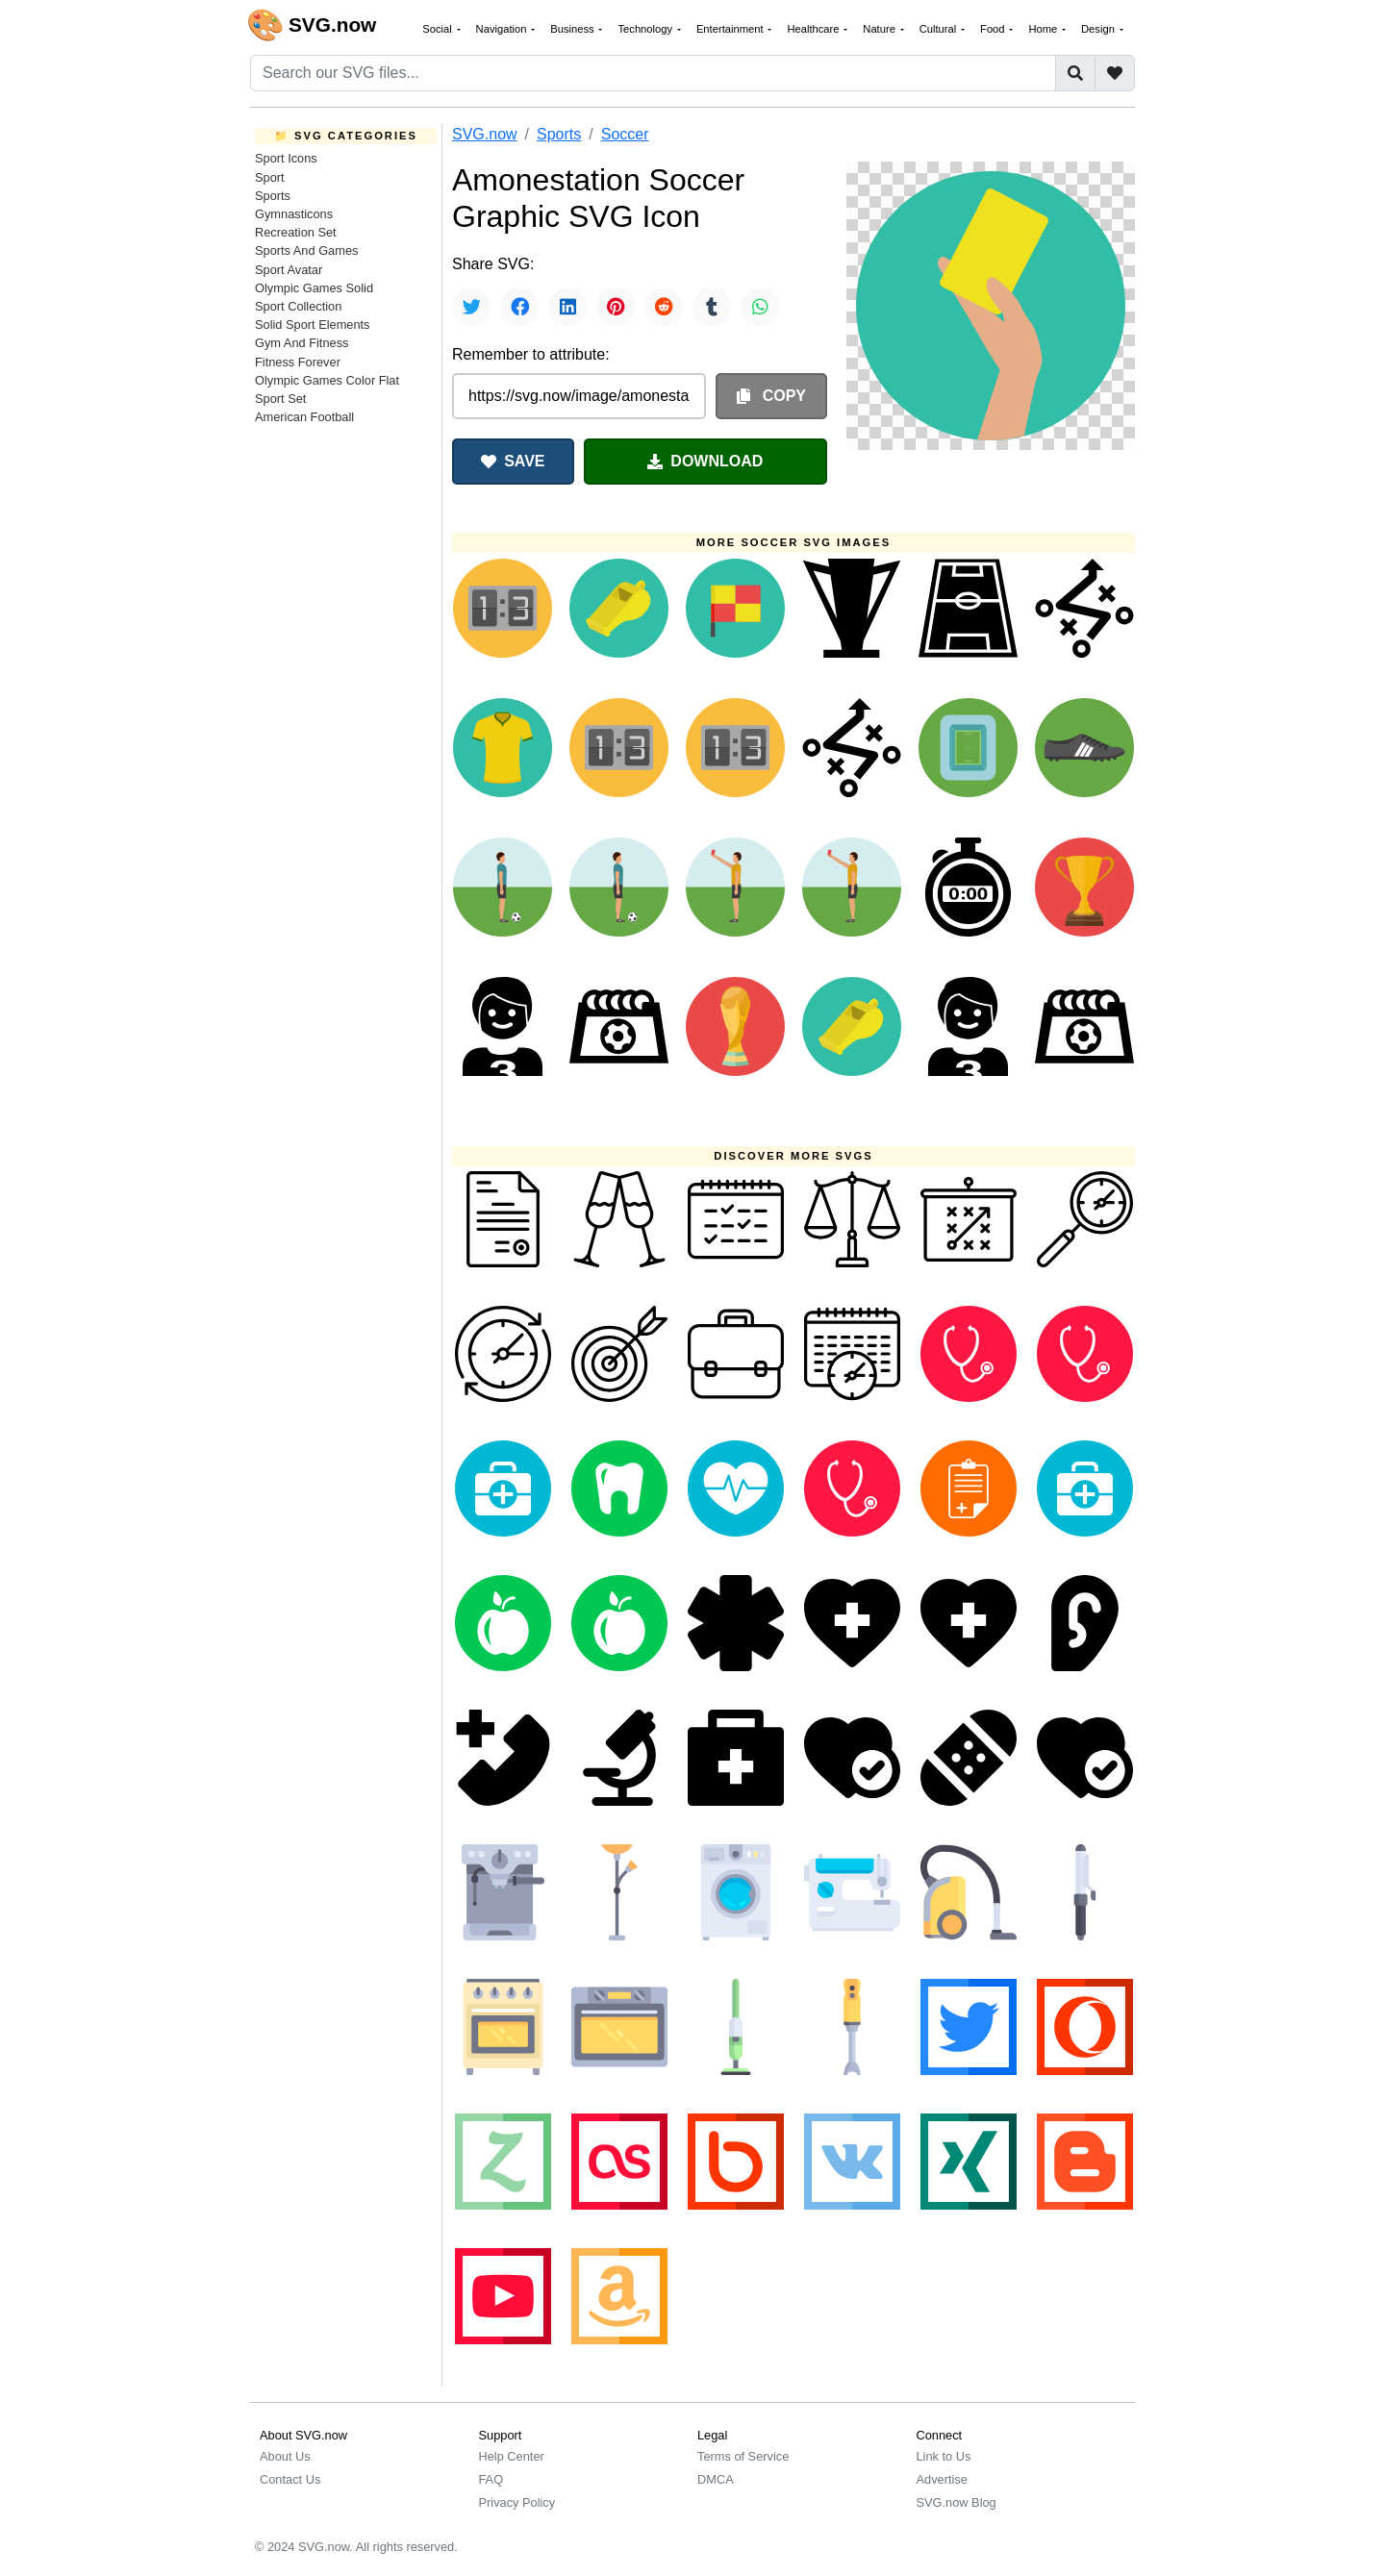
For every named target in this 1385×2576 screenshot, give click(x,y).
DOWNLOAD (705, 461)
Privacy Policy (517, 2502)
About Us (285, 2456)
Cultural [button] (939, 29)
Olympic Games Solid (314, 288)
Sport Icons (286, 158)
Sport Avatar (288, 270)
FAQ (491, 2479)
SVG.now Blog (956, 2502)
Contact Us (290, 2479)
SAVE (512, 461)
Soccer (625, 134)
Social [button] (438, 29)
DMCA (715, 2479)
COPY (771, 396)
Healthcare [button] (814, 29)
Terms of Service (743, 2456)
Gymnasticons (294, 214)
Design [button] (1099, 29)
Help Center (511, 2456)
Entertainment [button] (731, 29)
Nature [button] (880, 29)
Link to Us (944, 2456)
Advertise (942, 2479)
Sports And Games (306, 250)
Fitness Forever (297, 362)
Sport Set (280, 398)
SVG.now (484, 134)
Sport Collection (298, 306)
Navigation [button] (503, 29)
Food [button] (994, 29)
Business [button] (573, 29)
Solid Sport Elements (312, 324)
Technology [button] (646, 29)
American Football (304, 417)
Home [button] (1044, 29)
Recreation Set (296, 232)
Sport (270, 177)
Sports (272, 195)
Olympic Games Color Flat (327, 380)
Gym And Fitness (301, 343)
